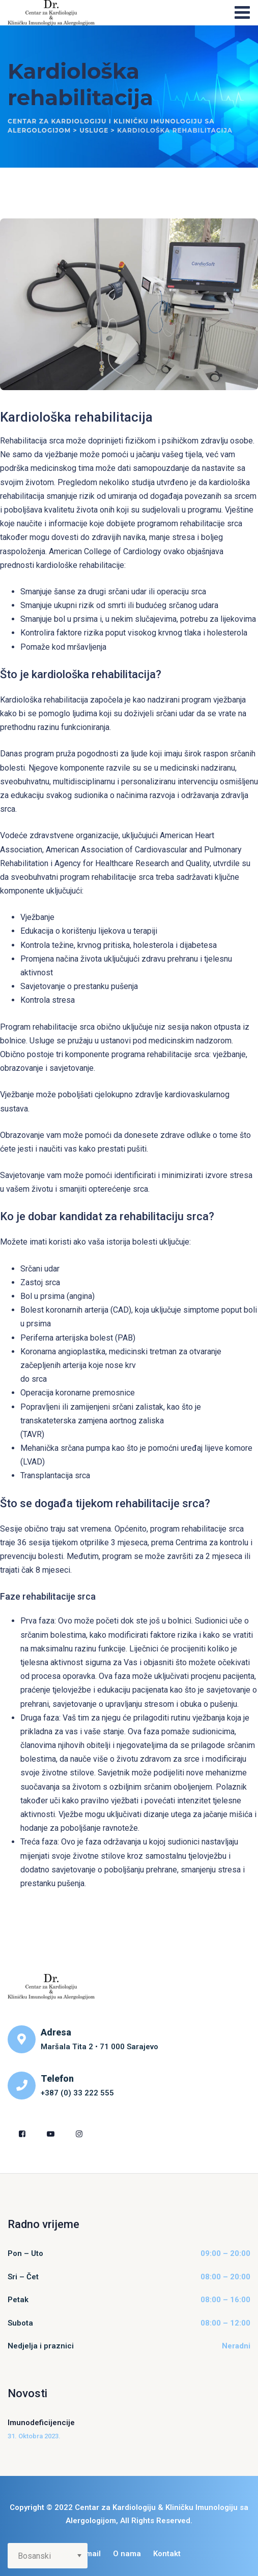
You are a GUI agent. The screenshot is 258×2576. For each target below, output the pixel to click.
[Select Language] (48, 2555)
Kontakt (167, 2553)
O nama (127, 2553)
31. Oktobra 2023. (34, 2436)
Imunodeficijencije (41, 2422)
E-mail (89, 2553)
